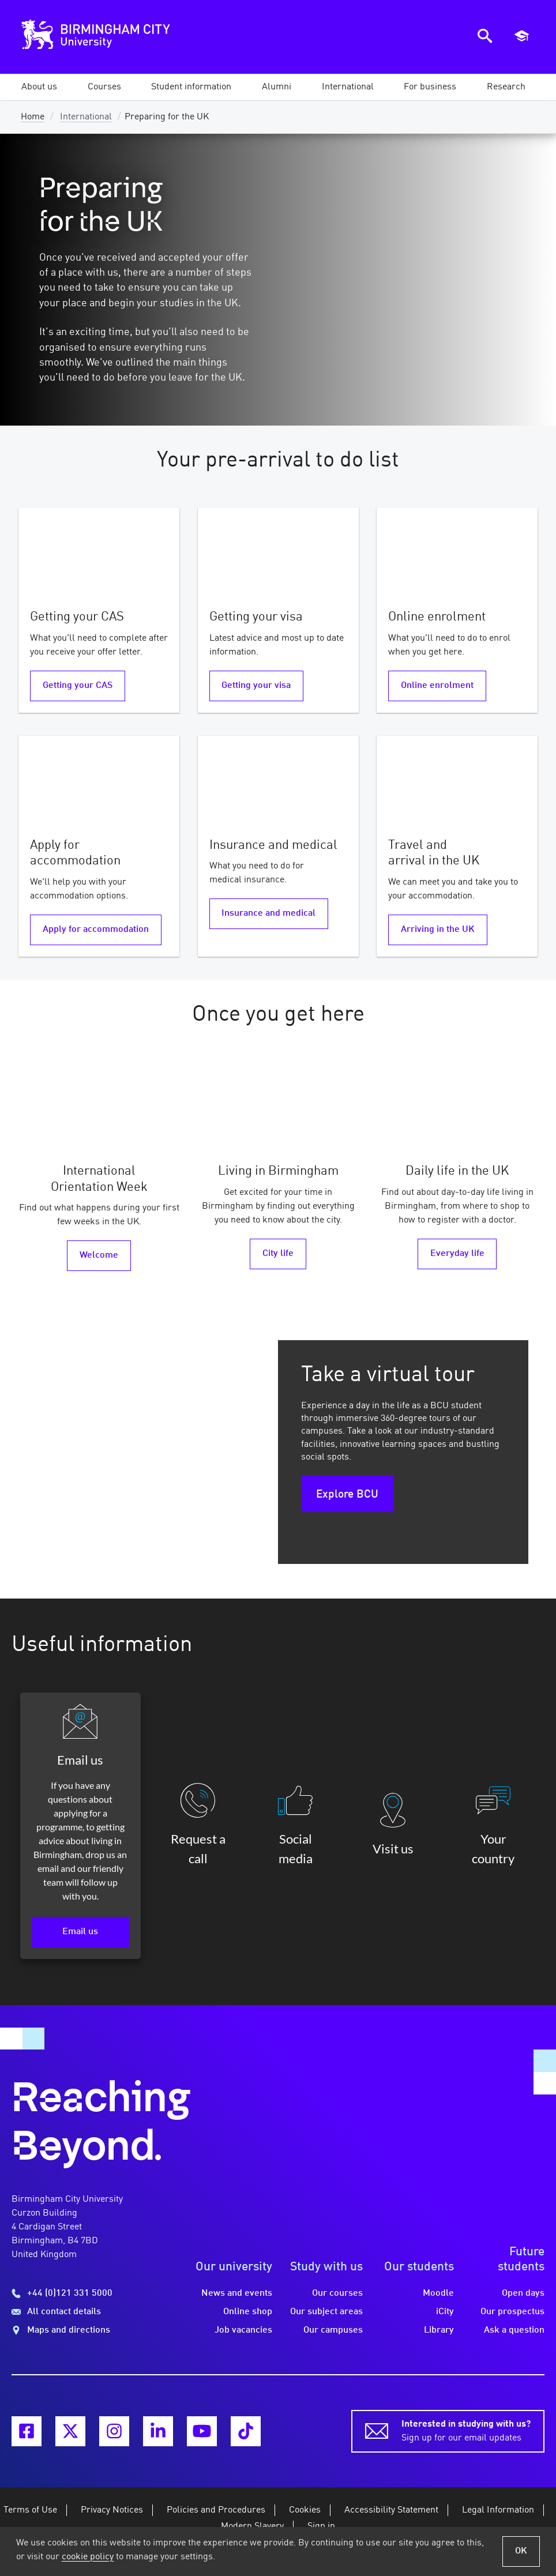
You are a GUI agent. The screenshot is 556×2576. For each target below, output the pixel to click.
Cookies (305, 2510)
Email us (80, 1931)
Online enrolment (437, 685)
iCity (445, 2311)
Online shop (247, 2311)
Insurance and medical (268, 913)
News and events (236, 2293)
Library (439, 2330)
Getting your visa (256, 685)
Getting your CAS (77, 685)
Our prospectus (512, 2311)
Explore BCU (347, 1495)
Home (32, 117)
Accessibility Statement (391, 2510)
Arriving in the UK (438, 929)
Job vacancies (243, 2330)
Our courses (337, 2293)
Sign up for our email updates (466, 2430)
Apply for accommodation (96, 929)
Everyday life (457, 1253)
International (86, 117)
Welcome (99, 1255)
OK (521, 2551)
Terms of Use (30, 2510)
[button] (39, 87)
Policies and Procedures (216, 2510)
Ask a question (514, 2330)
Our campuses (333, 2330)
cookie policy (88, 2557)
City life (278, 1253)
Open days (523, 2293)
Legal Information (498, 2510)
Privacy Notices (112, 2510)
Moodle (438, 2293)
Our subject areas (326, 2311)
